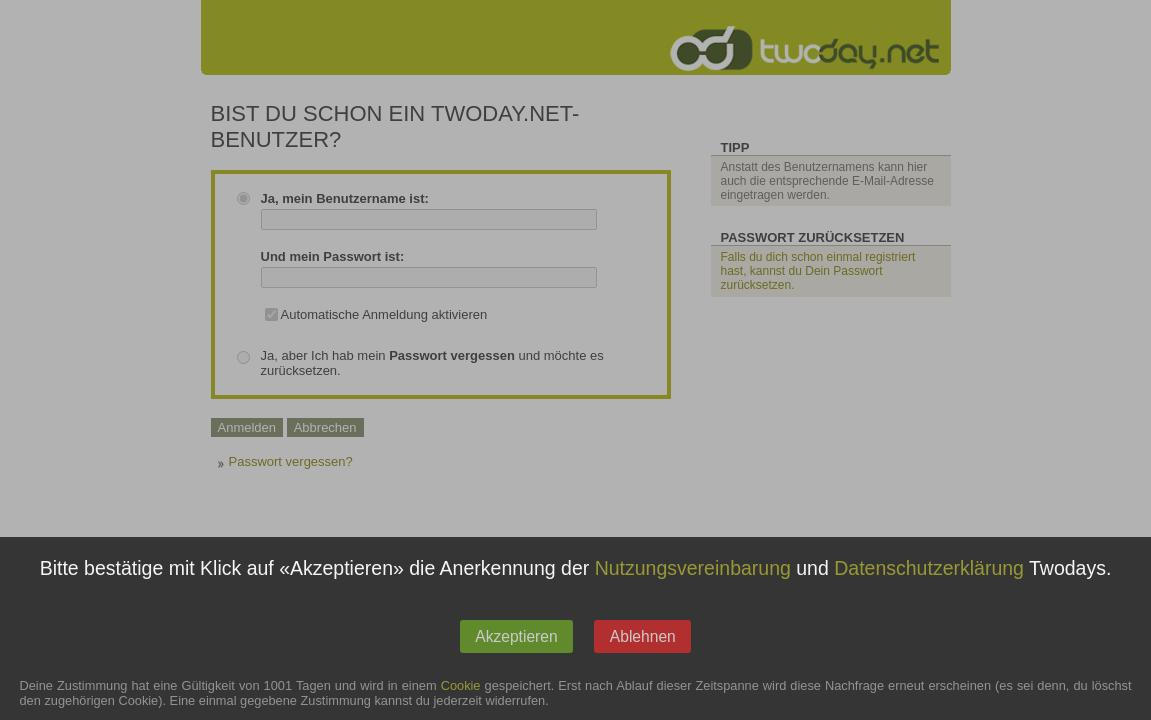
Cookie (461, 699)
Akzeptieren (516, 649)
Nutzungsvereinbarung (693, 582)
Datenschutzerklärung (929, 582)
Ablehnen (643, 649)
